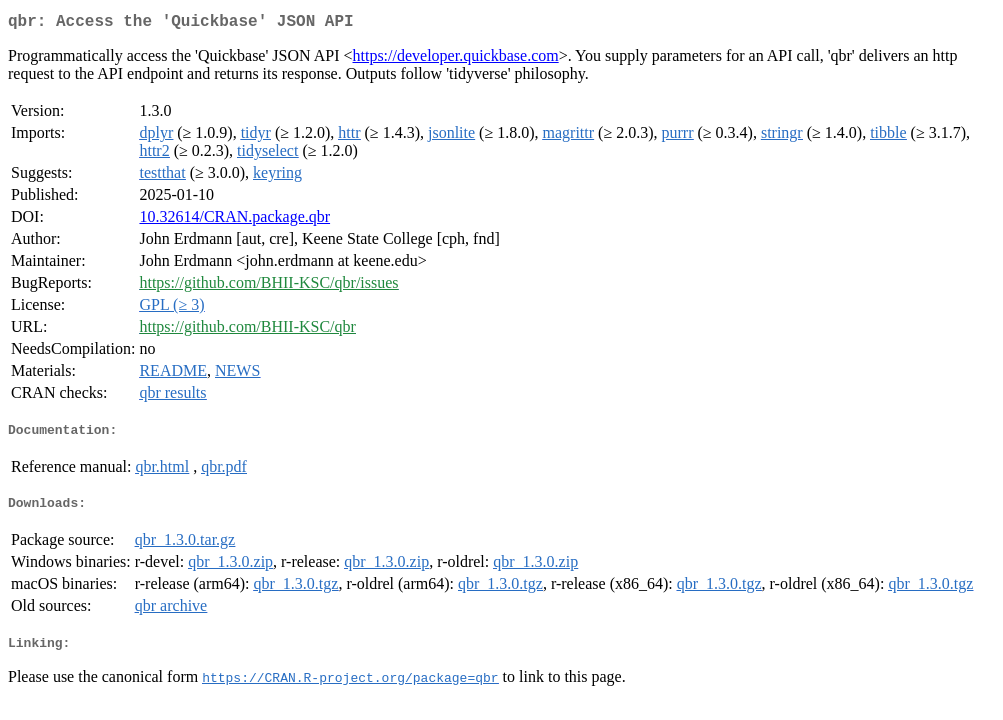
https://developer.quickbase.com (456, 59)
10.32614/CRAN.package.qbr (234, 220)
